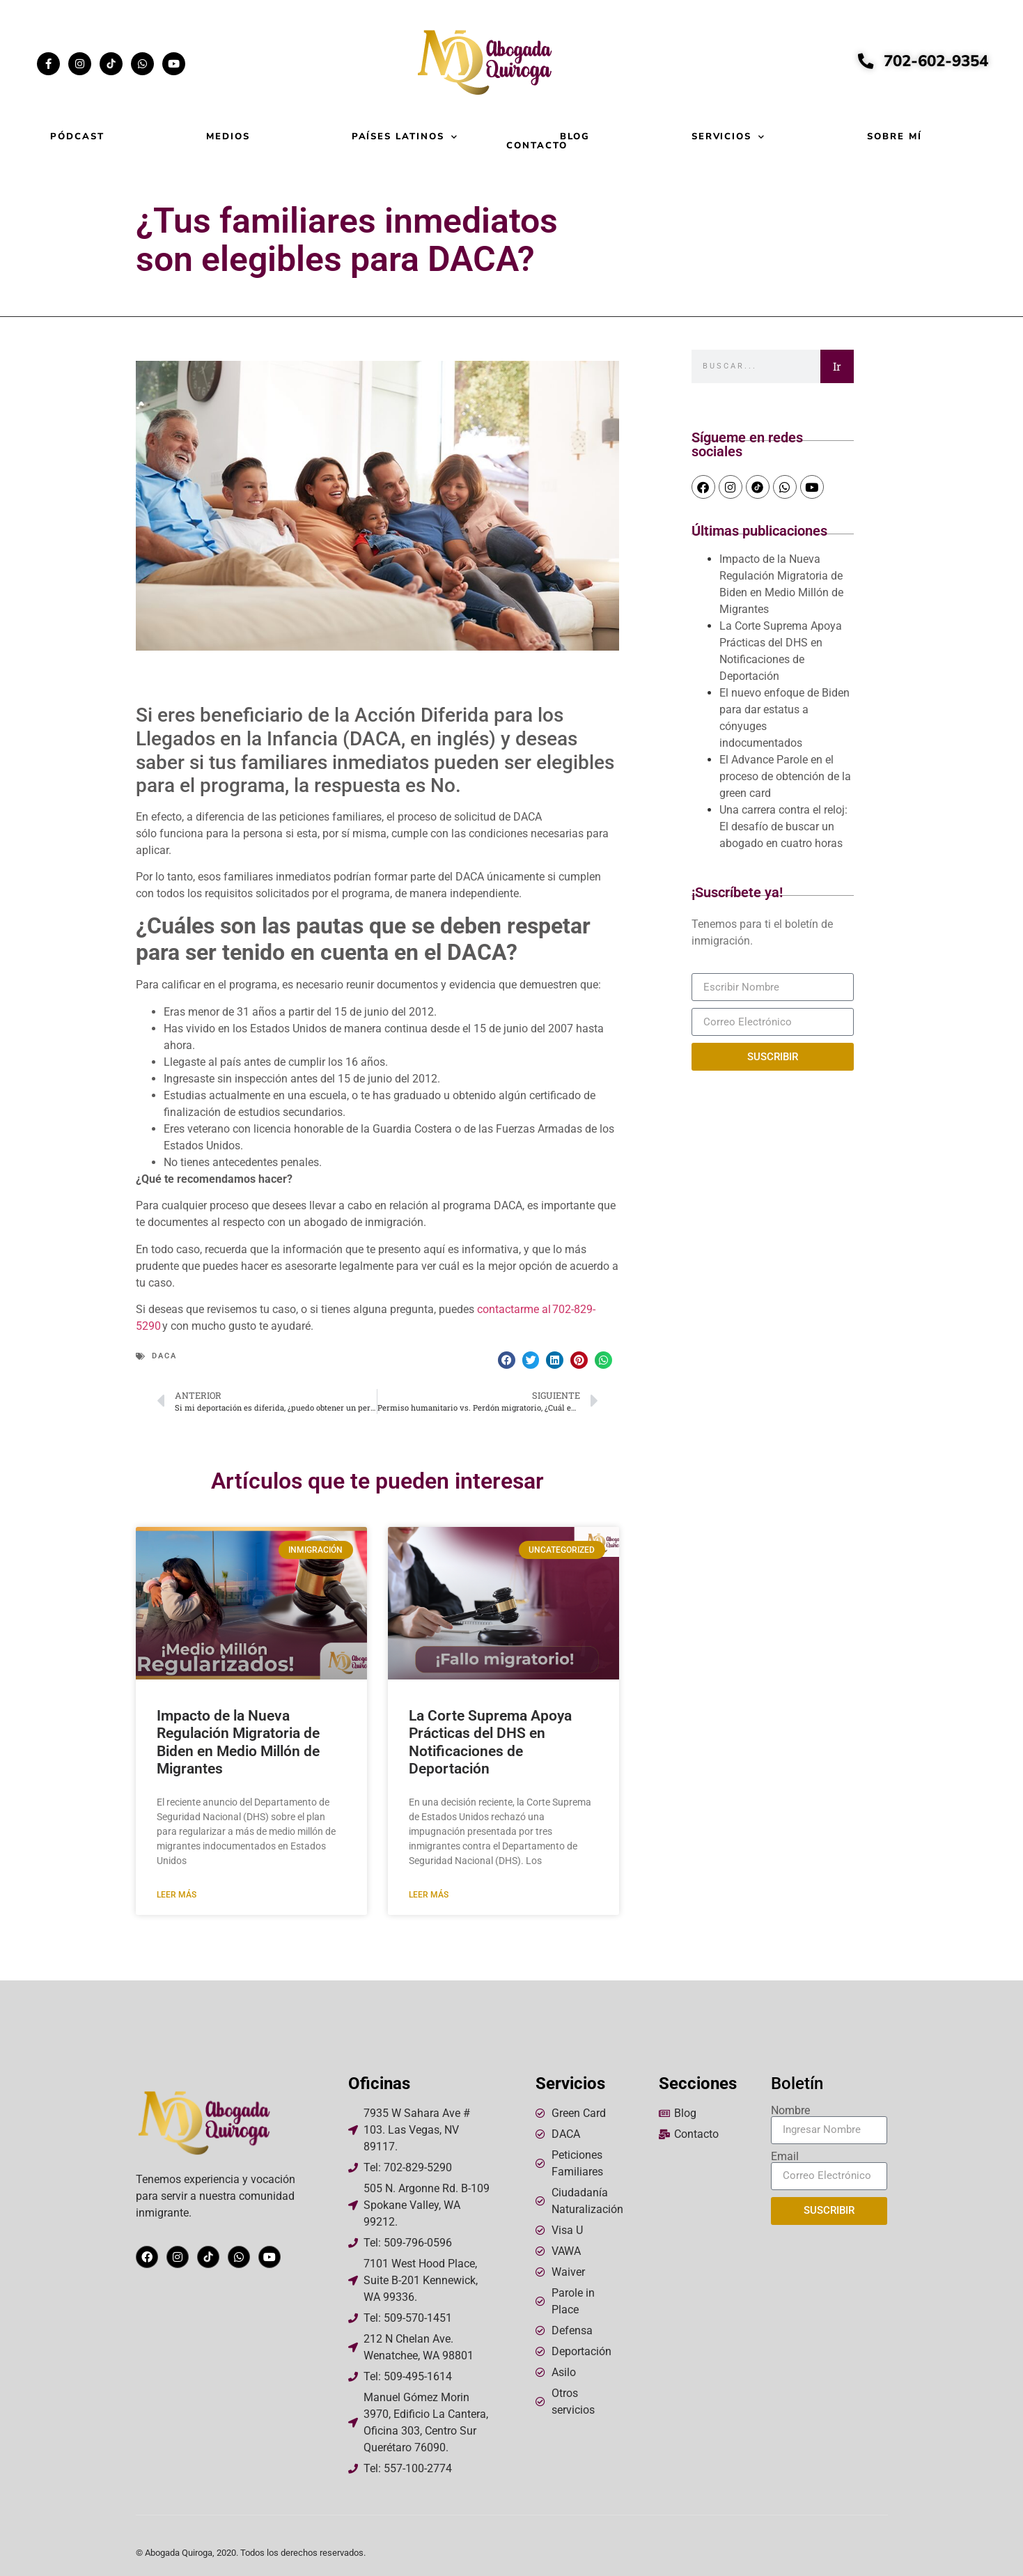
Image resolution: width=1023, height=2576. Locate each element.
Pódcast (77, 136)
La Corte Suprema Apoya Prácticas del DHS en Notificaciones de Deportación (490, 1742)
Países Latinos (405, 136)
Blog (575, 136)
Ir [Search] (837, 366)
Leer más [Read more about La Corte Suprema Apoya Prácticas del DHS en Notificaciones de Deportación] (428, 1895)
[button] (506, 1360)
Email (785, 2156)
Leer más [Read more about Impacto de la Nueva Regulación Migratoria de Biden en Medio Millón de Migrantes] (176, 1895)
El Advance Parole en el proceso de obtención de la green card (785, 776)
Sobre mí (894, 136)
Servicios (729, 136)
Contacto (537, 145)
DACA (164, 1355)
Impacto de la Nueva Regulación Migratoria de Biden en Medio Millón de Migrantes (238, 1742)
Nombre (790, 2110)
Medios (228, 136)
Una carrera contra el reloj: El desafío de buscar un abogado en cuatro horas (783, 826)
